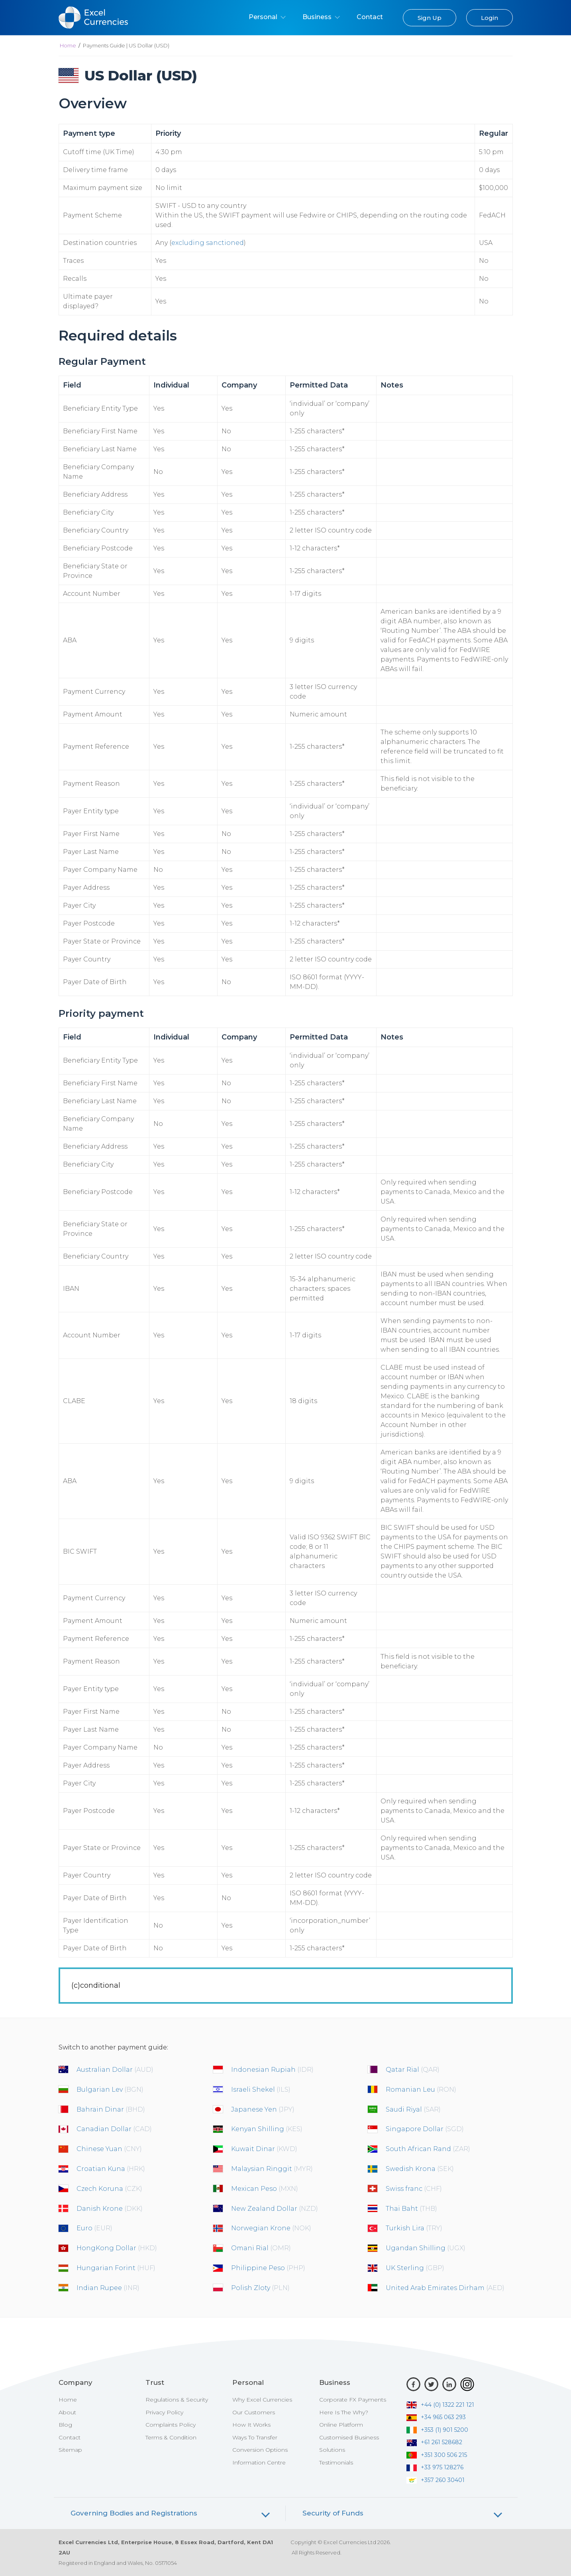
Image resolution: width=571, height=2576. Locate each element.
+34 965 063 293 (436, 2417)
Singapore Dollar (425, 2129)
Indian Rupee (108, 2288)
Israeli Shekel (260, 2089)
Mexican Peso (264, 2188)
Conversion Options (260, 2449)
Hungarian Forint (116, 2268)
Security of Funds (332, 2513)
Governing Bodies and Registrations (134, 2513)
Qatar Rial (413, 2069)
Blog (65, 2424)
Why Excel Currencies (262, 2399)
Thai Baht (411, 2208)
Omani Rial (261, 2248)
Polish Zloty (260, 2288)
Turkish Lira (414, 2228)
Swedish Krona (420, 2169)
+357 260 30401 (435, 2480)
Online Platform (341, 2424)
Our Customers (253, 2412)
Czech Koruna (109, 2188)
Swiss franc (414, 2188)
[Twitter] (431, 2384)
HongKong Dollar (117, 2248)
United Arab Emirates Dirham (445, 2288)
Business (321, 17)
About (67, 2412)
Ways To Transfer (254, 2437)
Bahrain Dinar (111, 2109)
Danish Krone (110, 2208)
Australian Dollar (115, 2069)
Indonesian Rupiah (272, 2069)
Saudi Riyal (413, 2109)
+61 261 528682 (434, 2442)
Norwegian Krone (271, 2228)
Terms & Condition (170, 2437)
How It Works (251, 2424)
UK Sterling (415, 2268)
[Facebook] (413, 2384)
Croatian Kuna (111, 2169)
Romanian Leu (421, 2089)
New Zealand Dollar (274, 2208)
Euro (94, 2228)
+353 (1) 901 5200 (437, 2429)
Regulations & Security (176, 2399)
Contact (370, 17)
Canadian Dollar (114, 2129)
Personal (267, 17)
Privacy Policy (164, 2412)
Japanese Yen (262, 2109)
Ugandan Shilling (425, 2248)
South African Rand (428, 2149)
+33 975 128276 (434, 2467)
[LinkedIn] (449, 2384)
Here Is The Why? (343, 2412)
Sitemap (70, 2449)
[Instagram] (467, 2384)
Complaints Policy (170, 2424)
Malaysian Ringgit (272, 2169)
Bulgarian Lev (110, 2089)
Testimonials (336, 2462)
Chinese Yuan (109, 2149)
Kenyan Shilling (266, 2129)
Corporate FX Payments (352, 2399)
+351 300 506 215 (436, 2455)
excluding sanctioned (207, 243)
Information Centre (259, 2462)
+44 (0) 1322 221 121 (440, 2404)
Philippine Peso (268, 2268)
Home (68, 45)
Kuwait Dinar (264, 2149)
